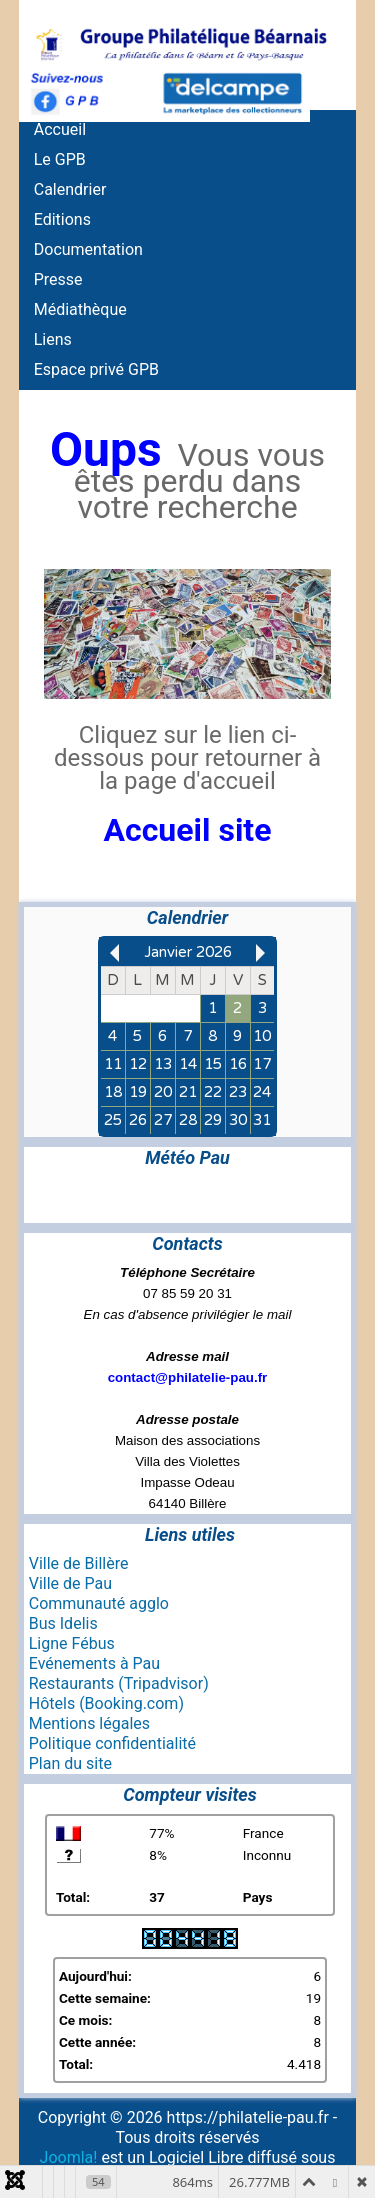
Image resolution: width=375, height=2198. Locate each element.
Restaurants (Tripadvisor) (119, 1683)
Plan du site (70, 1763)
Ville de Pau (70, 1583)
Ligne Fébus (72, 1643)
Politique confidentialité (112, 1743)
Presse (58, 279)
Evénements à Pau (94, 1663)
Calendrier (70, 189)
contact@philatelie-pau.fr (188, 1377)
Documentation (88, 249)
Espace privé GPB (96, 369)
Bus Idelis (63, 1623)
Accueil (60, 129)
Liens (53, 339)
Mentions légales (89, 1723)
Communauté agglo (99, 1603)
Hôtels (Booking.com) (106, 1703)
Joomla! (69, 2157)
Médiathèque (80, 309)
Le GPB (60, 159)
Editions (62, 219)
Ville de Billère (79, 1563)
